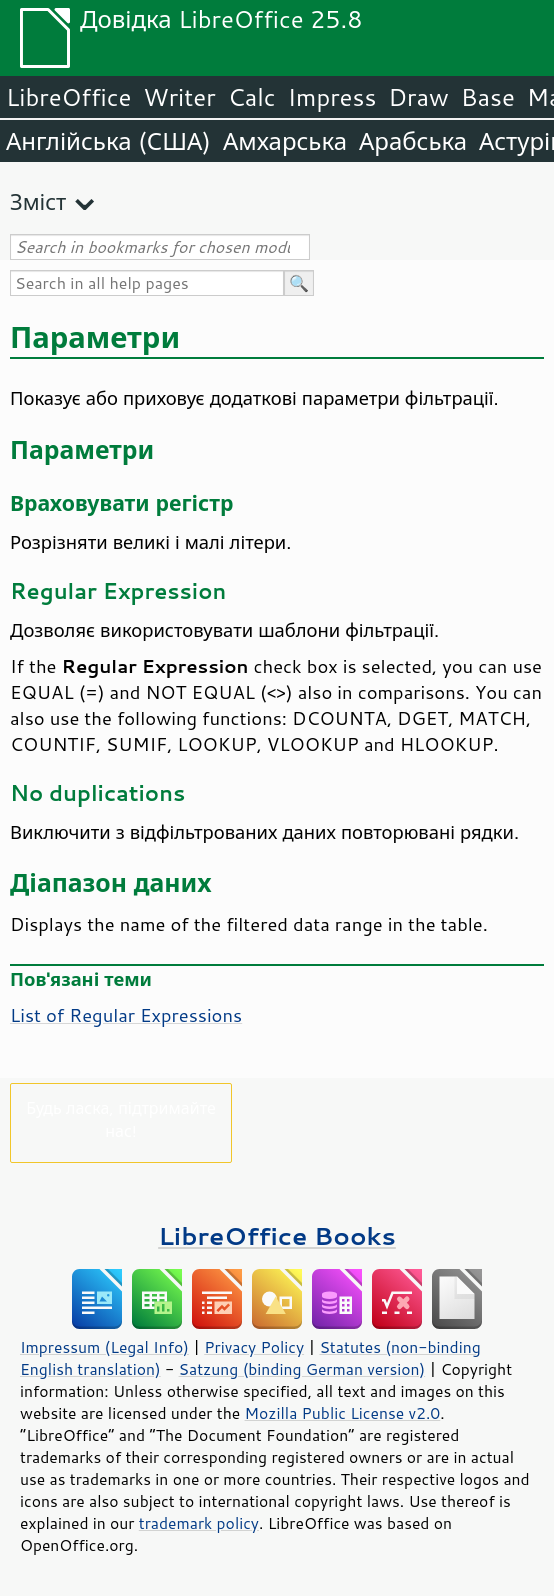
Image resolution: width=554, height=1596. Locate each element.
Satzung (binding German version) (302, 1369)
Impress (332, 97)
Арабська (413, 141)
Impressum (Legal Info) (104, 1347)
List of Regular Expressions (126, 1015)
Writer (179, 97)
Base (488, 97)
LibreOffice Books (277, 1235)
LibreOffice (68, 97)
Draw (418, 97)
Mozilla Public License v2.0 (343, 1413)
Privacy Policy (254, 1347)
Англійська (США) (108, 141)
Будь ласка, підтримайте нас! (121, 1119)
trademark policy (199, 1523)
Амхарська (285, 141)
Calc (252, 97)
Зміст (38, 201)
